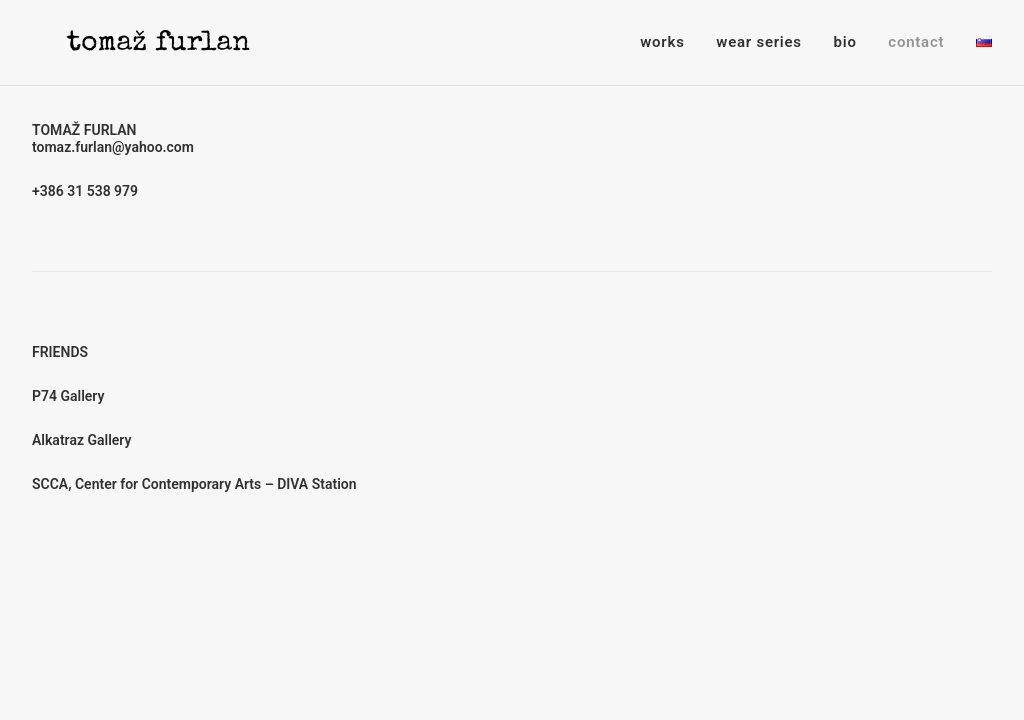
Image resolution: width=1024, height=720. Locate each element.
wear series (758, 42)
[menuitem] (669, 42)
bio (845, 42)
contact (916, 42)
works (662, 42)
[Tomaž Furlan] (132, 42)
